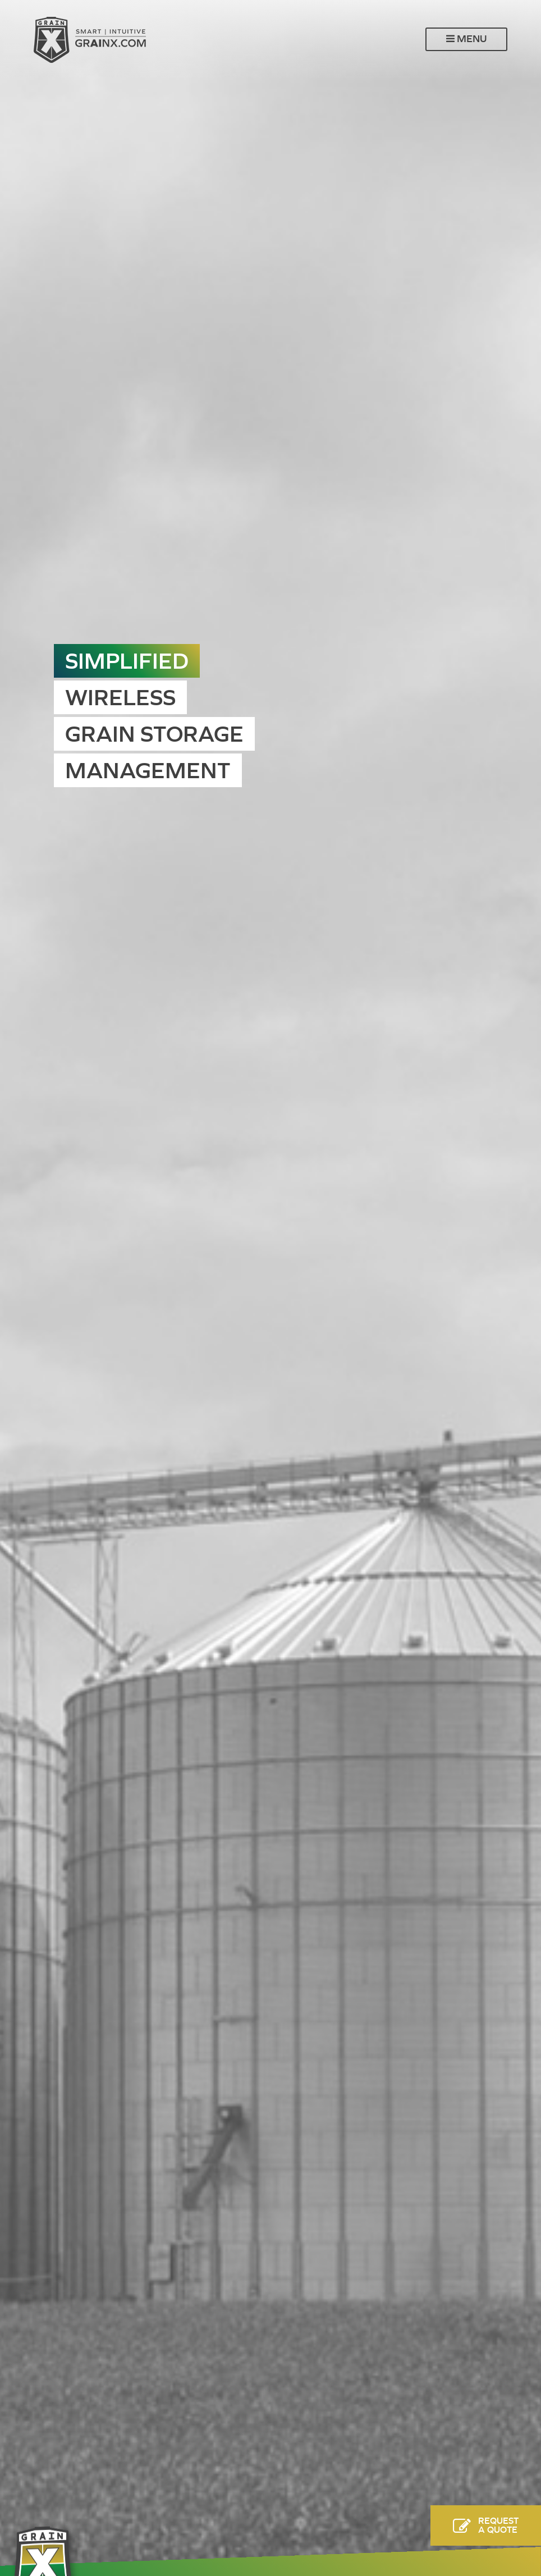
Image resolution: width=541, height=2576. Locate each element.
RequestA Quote (498, 2525)
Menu (466, 38)
